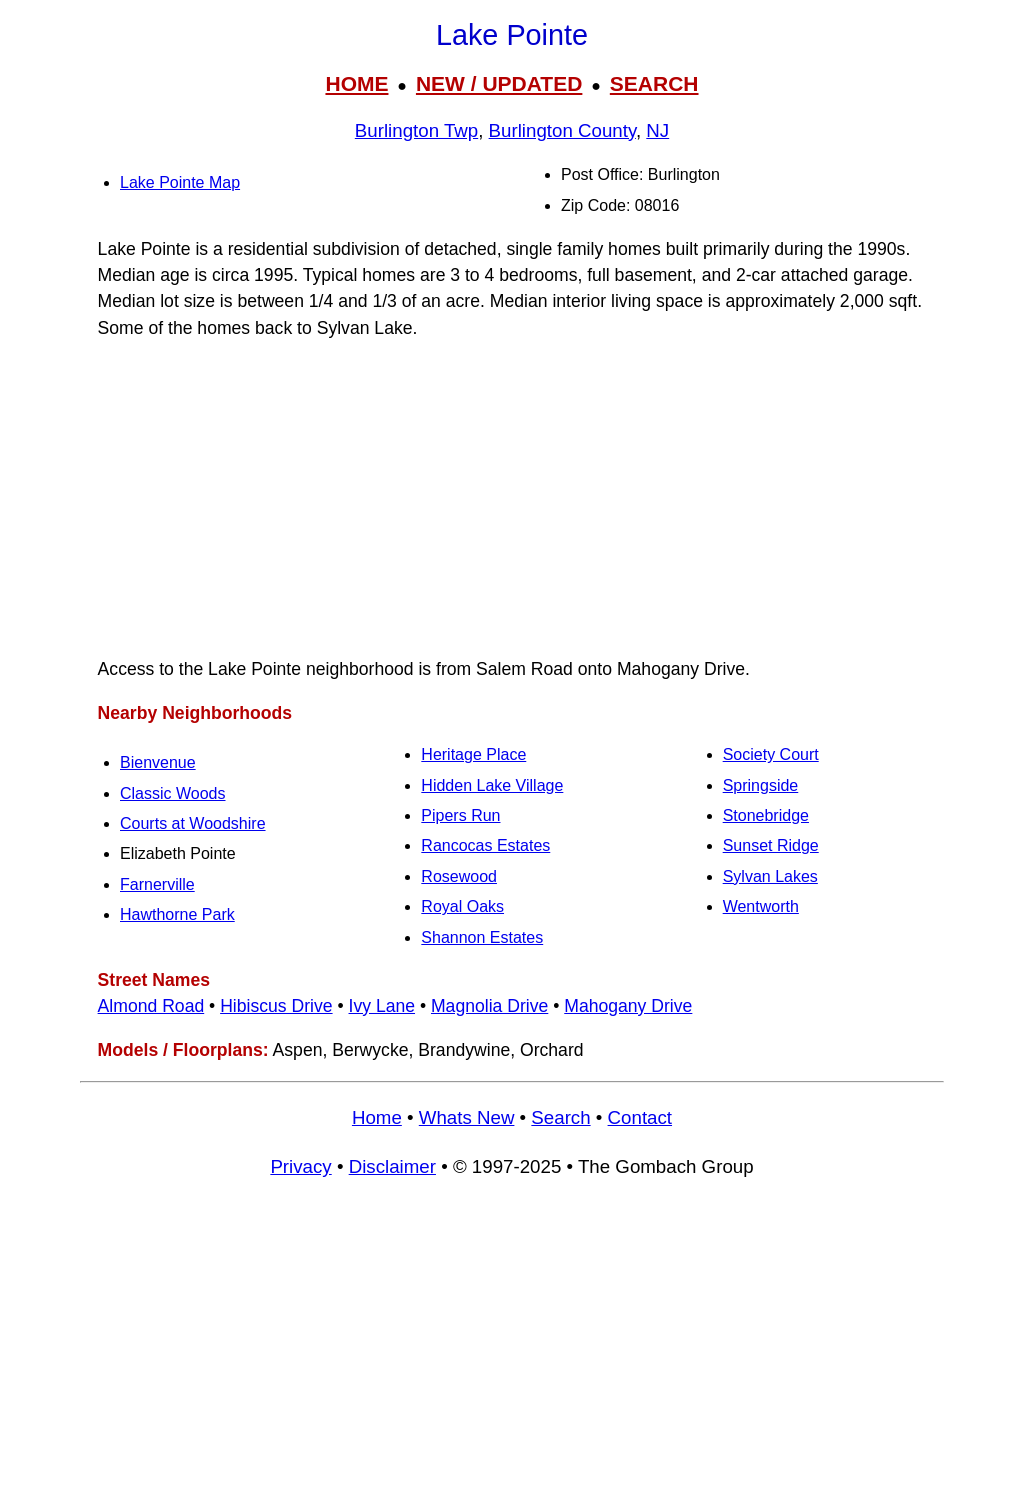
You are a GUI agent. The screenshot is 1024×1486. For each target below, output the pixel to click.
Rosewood (459, 876)
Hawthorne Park (177, 914)
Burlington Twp (416, 130)
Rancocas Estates (485, 845)
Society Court (771, 754)
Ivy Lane (382, 1006)
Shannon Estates (482, 937)
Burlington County (562, 130)
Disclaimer (392, 1166)
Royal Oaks (462, 906)
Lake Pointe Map (180, 182)
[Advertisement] (512, 499)
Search (560, 1117)
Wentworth (761, 906)
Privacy (300, 1166)
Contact (640, 1117)
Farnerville (157, 884)
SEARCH (654, 83)
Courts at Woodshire (193, 823)
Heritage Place (473, 754)
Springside (761, 785)
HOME (356, 83)
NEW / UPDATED (499, 83)
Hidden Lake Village (492, 785)
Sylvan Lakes (770, 876)
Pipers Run (460, 815)
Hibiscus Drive (276, 1006)
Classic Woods (173, 793)
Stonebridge (766, 815)
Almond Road (151, 1006)
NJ (657, 130)
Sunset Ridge (771, 845)
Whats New (467, 1117)
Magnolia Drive (489, 1006)
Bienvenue (158, 762)
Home (377, 1117)
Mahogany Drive (628, 1006)
